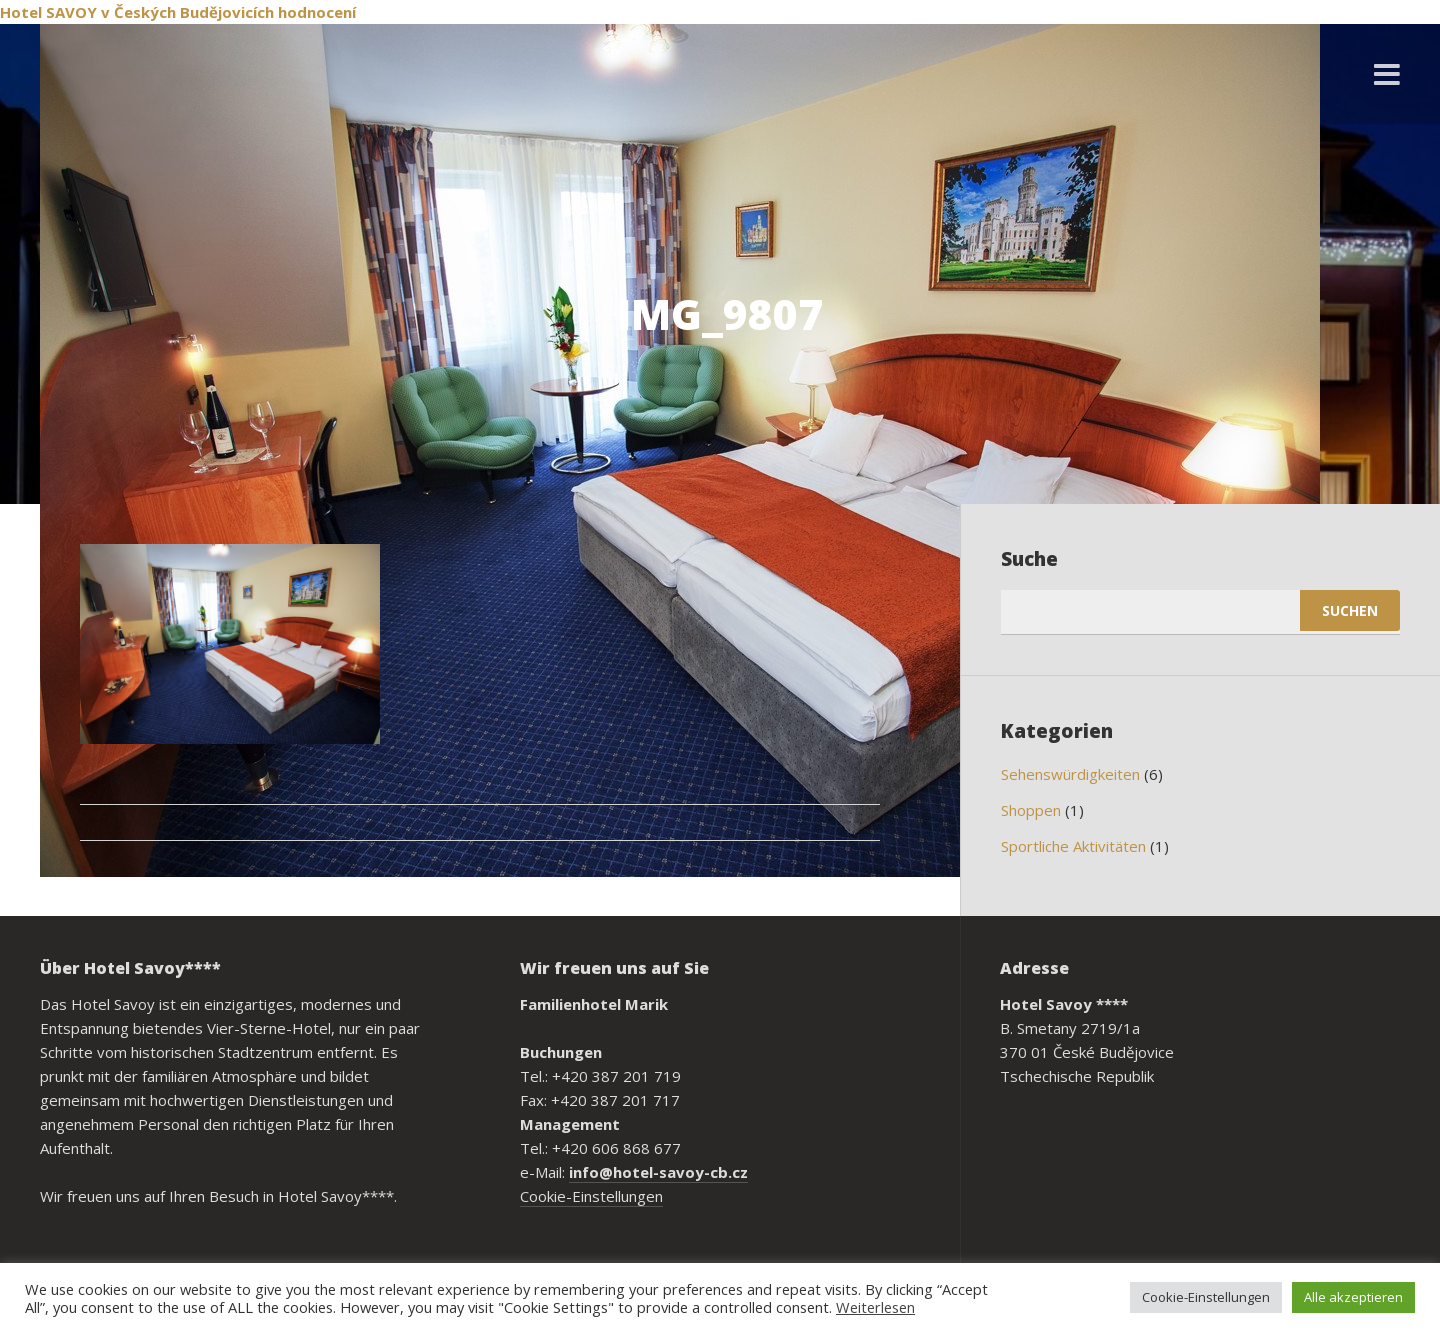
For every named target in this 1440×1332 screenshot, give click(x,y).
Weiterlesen (875, 1307)
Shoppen (1031, 810)
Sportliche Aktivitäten (1073, 846)
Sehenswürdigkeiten (1070, 774)
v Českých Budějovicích (187, 12)
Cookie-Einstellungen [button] (1206, 1297)
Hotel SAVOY (48, 12)
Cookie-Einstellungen (591, 1196)
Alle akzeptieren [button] (1353, 1297)
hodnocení (317, 12)
